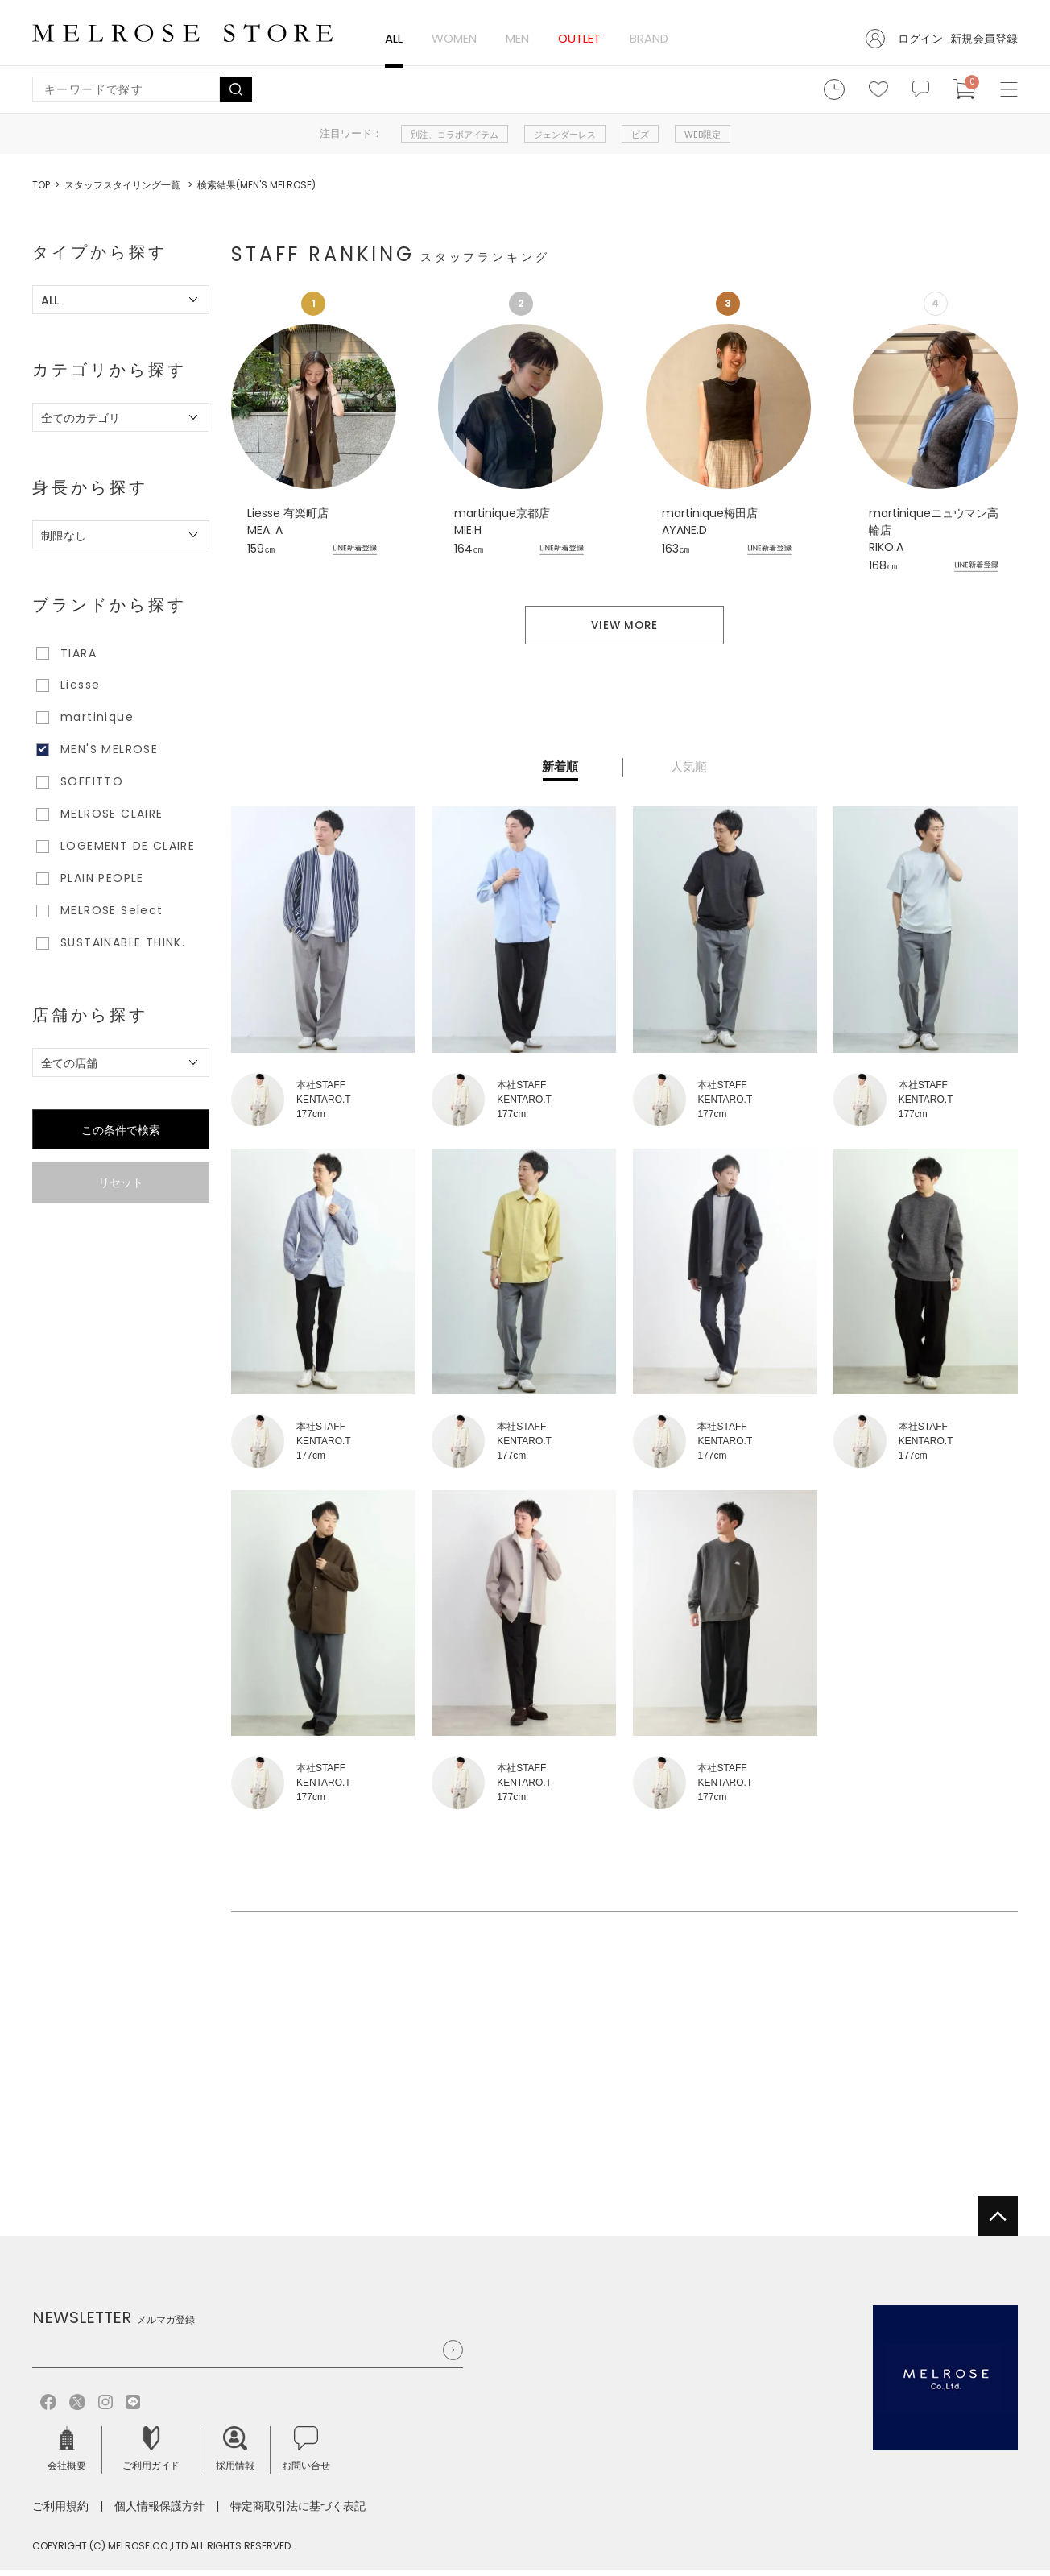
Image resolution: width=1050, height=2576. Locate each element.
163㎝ (676, 548)
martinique (97, 717)
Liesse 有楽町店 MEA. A (288, 521)
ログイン (920, 39)
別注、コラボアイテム (455, 134)
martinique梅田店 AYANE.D (710, 521)
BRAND (649, 38)
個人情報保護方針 (159, 2512)
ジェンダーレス (565, 134)
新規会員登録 (984, 39)
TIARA (78, 653)
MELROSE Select (111, 910)
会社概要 (67, 2456)
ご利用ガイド (151, 2456)
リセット (120, 1182)
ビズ (640, 134)
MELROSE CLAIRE (111, 814)
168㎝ (883, 565)
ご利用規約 (60, 2512)
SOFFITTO (91, 781)
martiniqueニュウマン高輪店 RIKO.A (933, 530)
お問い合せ (306, 2456)
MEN (517, 38)
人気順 (689, 773)
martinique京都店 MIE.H (502, 521)
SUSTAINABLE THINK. (122, 942)
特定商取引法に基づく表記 (298, 2512)
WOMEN (454, 38)
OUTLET (579, 38)
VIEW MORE (624, 631)
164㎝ (469, 548)
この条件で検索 (120, 1130)
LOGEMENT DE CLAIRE (127, 846)
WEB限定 (702, 134)
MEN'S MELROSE (109, 749)
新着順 (560, 773)
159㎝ (261, 548)
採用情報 (235, 2456)
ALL (394, 38)
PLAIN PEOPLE (102, 878)
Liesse (80, 685)
